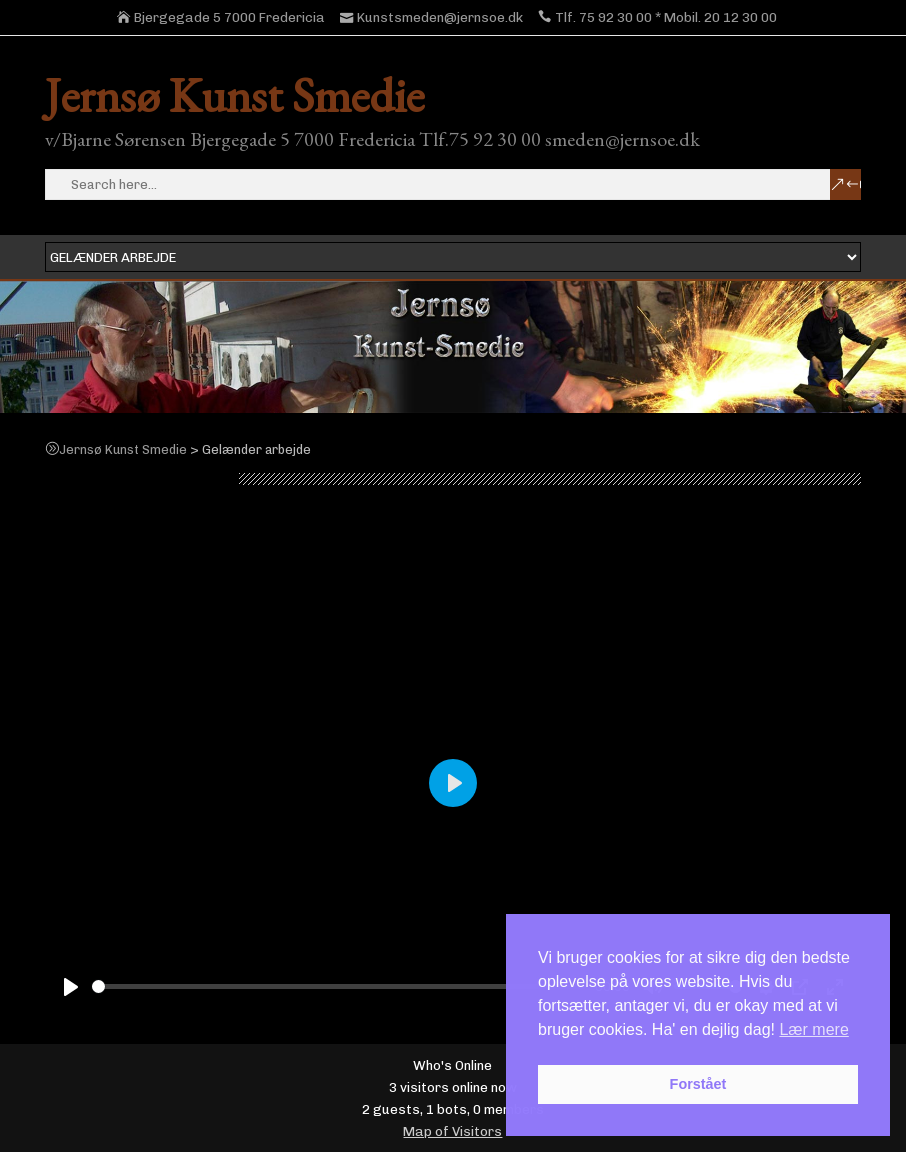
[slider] (339, 986)
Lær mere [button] (813, 1029)
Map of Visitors (452, 1131)
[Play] (71, 987)
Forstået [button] (698, 1084)
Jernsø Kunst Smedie (234, 95)
